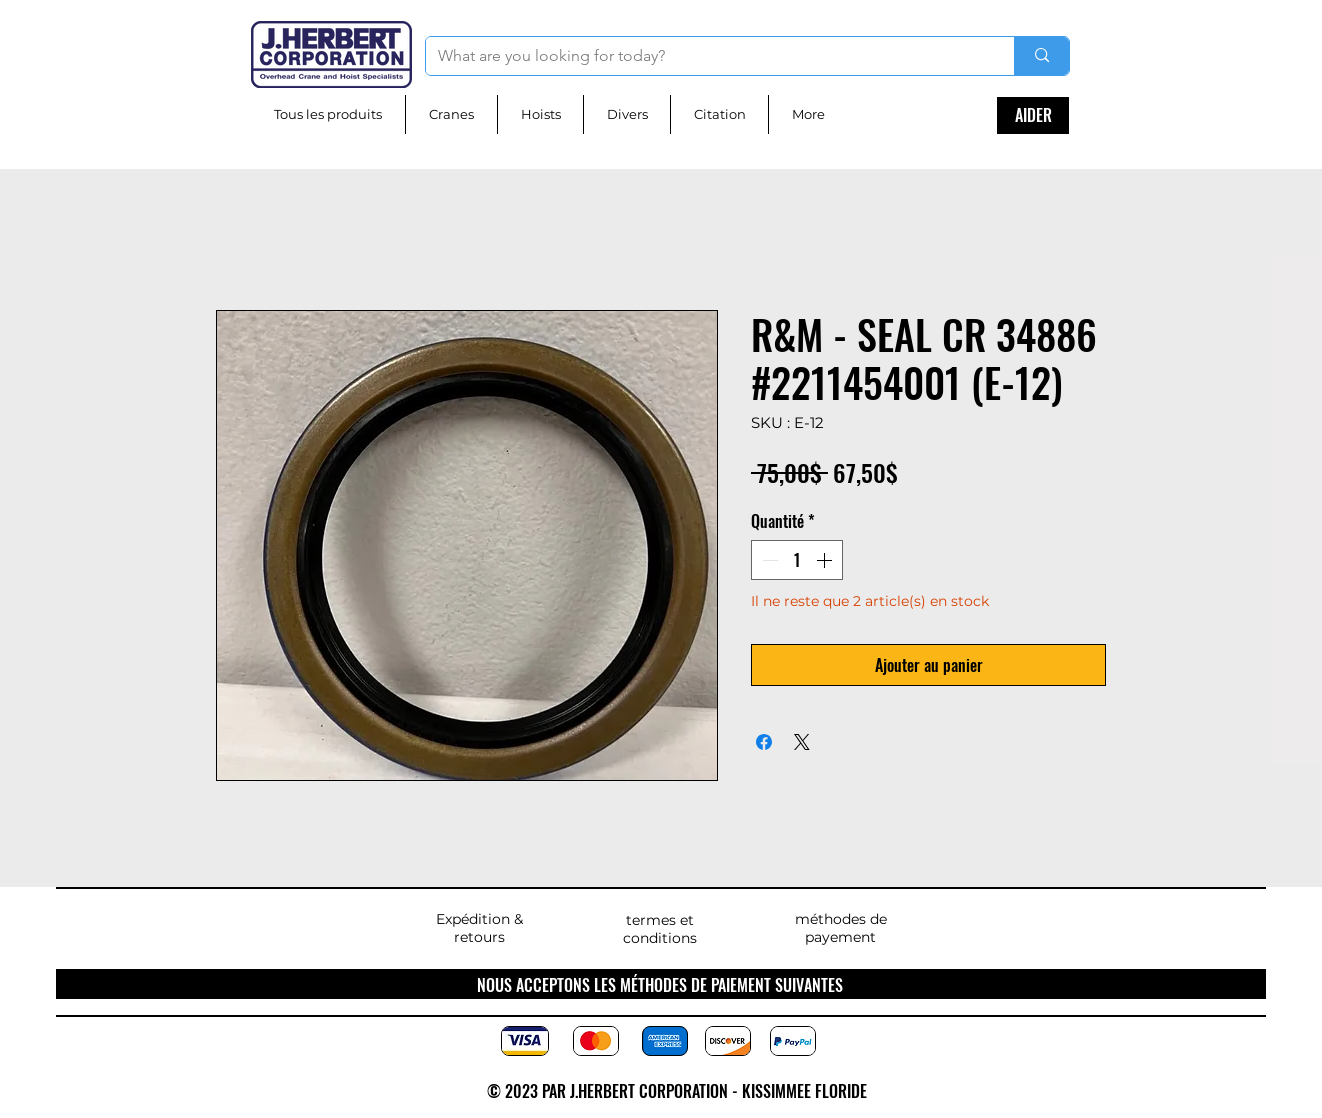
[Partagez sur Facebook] (764, 742)
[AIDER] (1033, 115)
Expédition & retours (479, 928)
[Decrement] (768, 560)
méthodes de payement (841, 928)
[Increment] (826, 560)
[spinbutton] (797, 560)
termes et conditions (660, 929)
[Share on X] (802, 742)
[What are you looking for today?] (705, 56)
